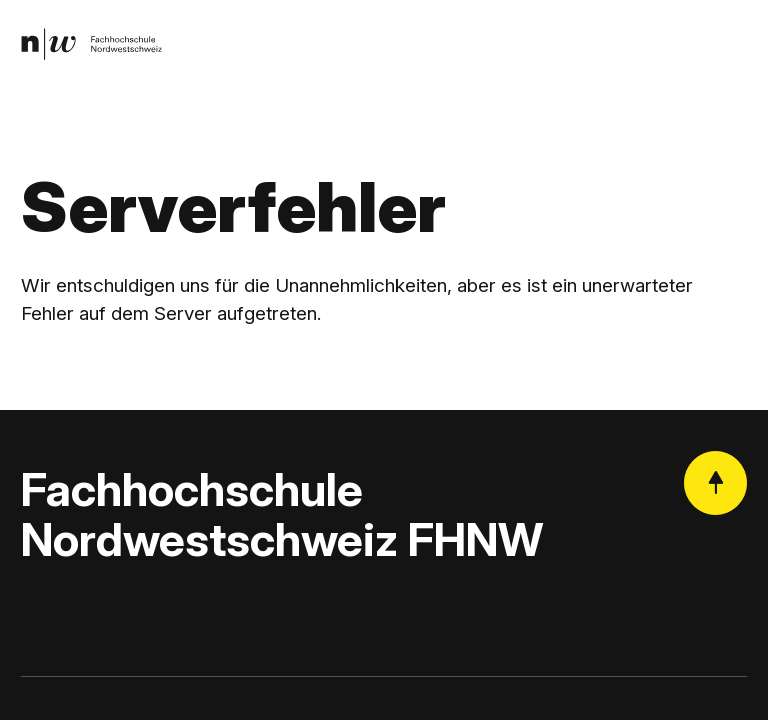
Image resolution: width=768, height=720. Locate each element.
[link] (91, 44)
